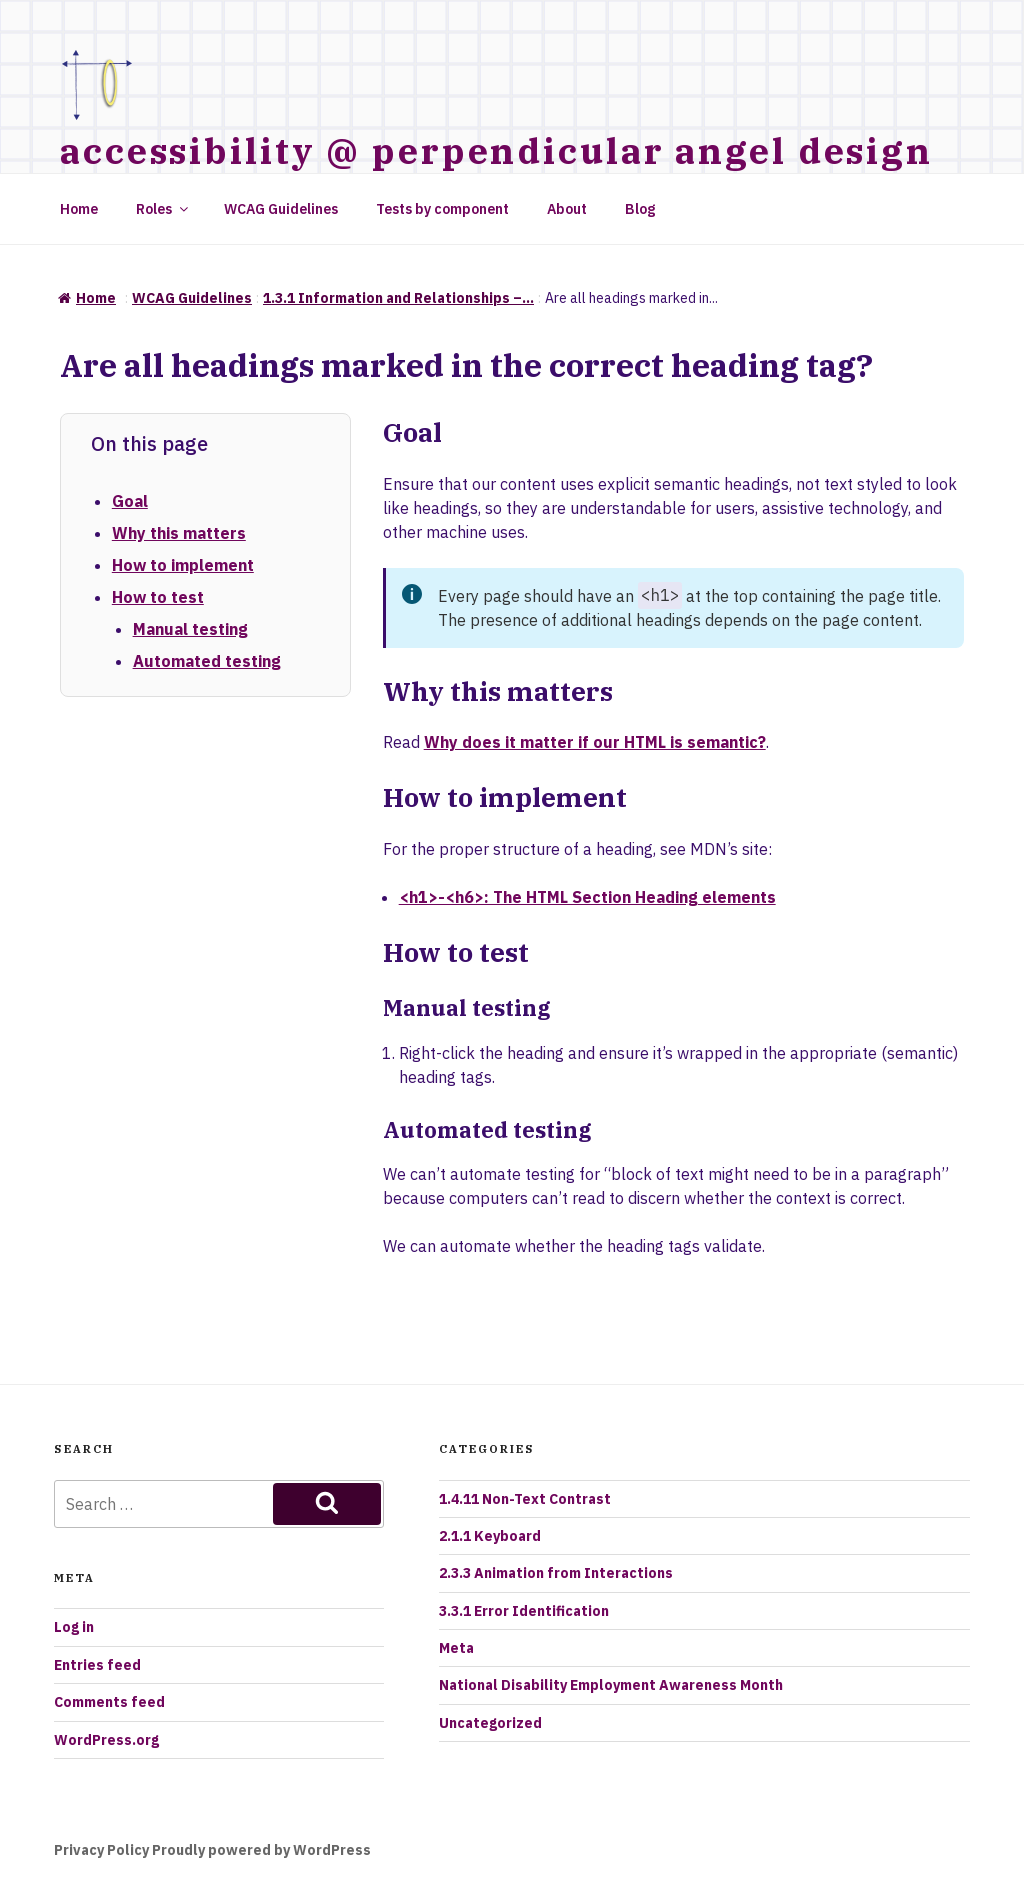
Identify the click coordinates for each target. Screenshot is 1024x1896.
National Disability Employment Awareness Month (611, 1685)
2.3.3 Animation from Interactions (556, 1573)
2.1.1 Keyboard (490, 1536)
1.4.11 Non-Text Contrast (525, 1499)
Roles (163, 209)
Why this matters (179, 533)
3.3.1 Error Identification (524, 1611)
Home (79, 209)
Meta (456, 1648)
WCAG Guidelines (281, 209)
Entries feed (97, 1665)
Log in (74, 1627)
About (567, 209)
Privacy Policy (101, 1850)
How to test (158, 597)
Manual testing (190, 629)
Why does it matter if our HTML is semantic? (595, 742)
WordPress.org (106, 1740)
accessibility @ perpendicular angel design (496, 150)
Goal (130, 501)
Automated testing (207, 661)
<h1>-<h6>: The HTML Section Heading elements (587, 897)
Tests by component (442, 209)
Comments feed (109, 1702)
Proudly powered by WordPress (261, 1850)
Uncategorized (490, 1723)
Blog (640, 209)
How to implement (183, 565)
